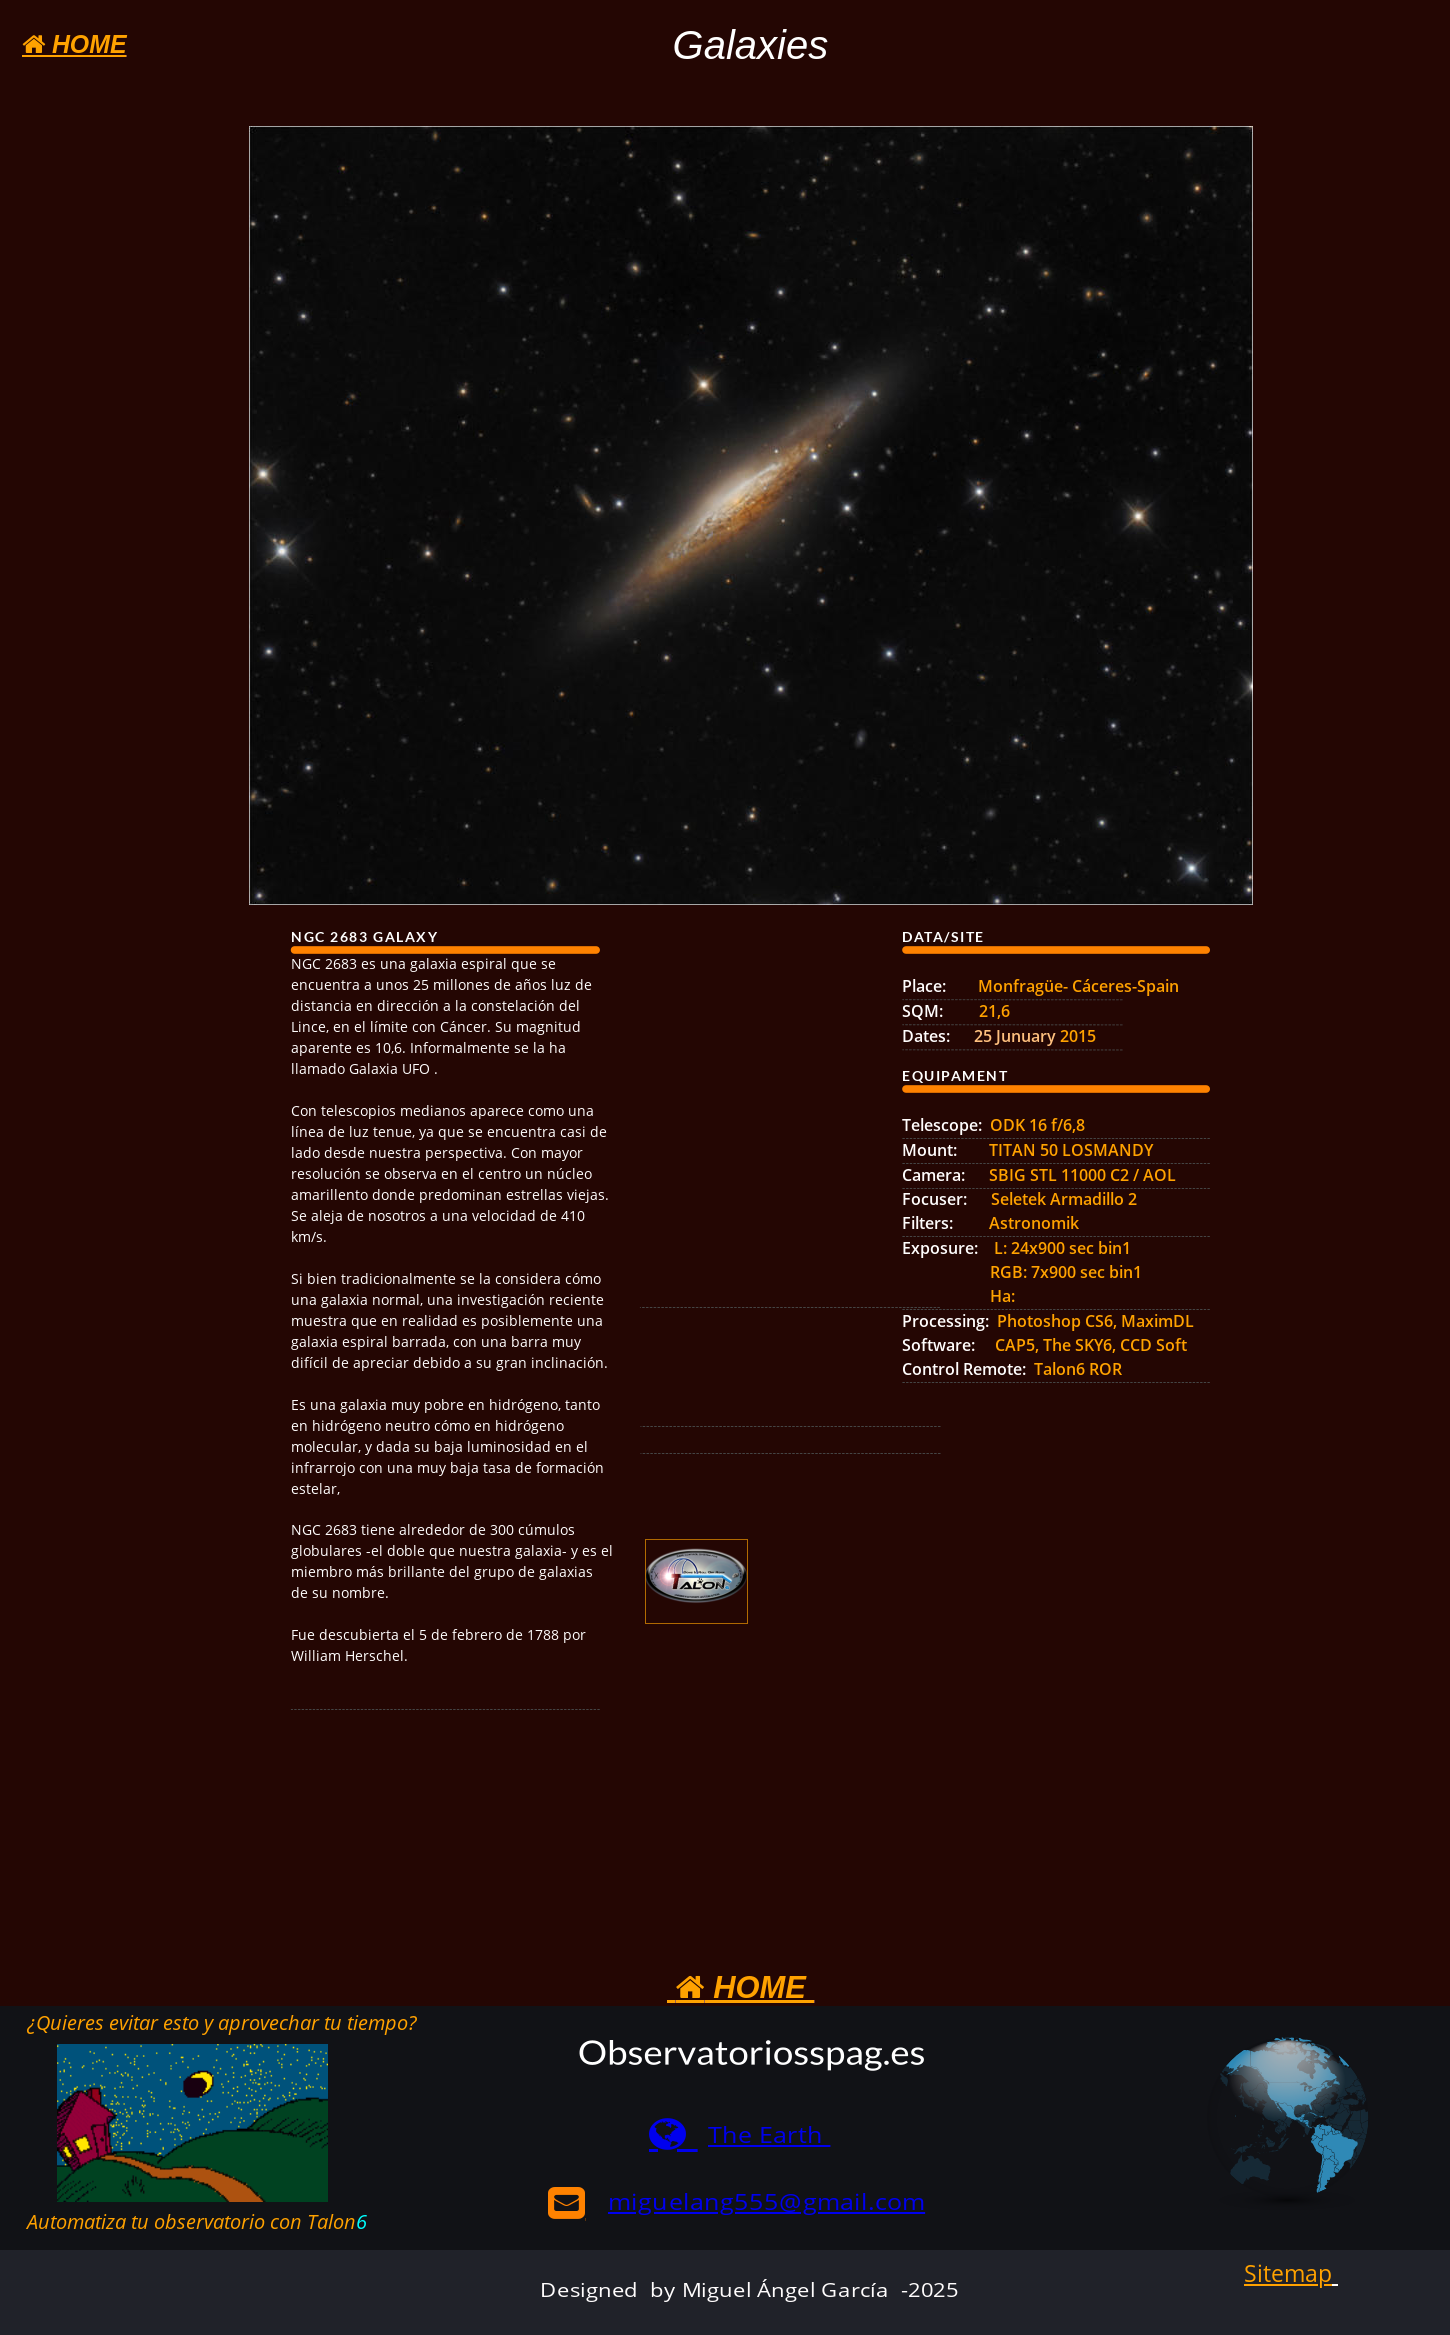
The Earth (769, 2134)
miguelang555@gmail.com (766, 2201)
